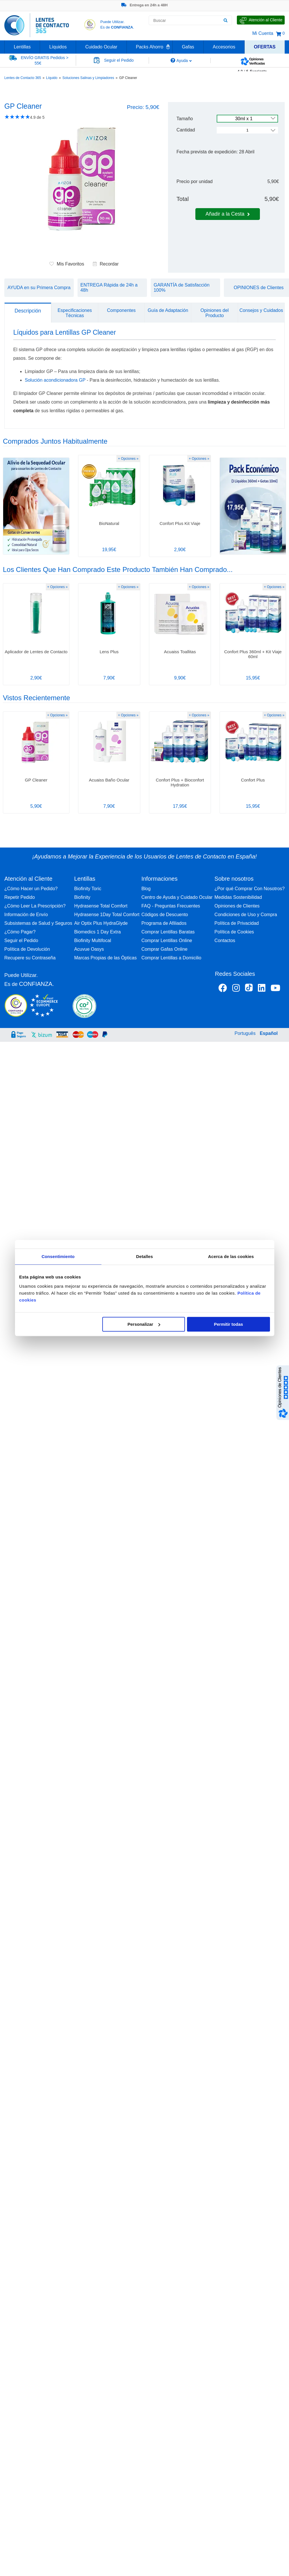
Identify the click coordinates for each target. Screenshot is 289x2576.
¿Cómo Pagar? (20, 931)
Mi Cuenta (262, 33)
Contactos (224, 940)
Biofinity (82, 897)
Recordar (106, 263)
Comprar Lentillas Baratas (168, 931)
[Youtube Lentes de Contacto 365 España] (275, 989)
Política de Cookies (234, 931)
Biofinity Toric (87, 888)
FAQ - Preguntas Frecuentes (170, 905)
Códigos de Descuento (164, 914)
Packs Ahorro (149, 46)
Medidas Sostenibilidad (238, 897)
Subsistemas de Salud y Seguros (38, 923)
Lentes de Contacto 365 (22, 78)
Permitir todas (228, 1324)
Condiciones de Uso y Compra (245, 914)
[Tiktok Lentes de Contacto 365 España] (249, 989)
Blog (146, 888)
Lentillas (22, 46)
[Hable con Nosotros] (261, 20)
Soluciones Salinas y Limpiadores (88, 78)
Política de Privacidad (236, 923)
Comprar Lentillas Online (166, 940)
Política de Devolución (27, 949)
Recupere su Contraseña (30, 957)
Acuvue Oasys (89, 949)
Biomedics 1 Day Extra (97, 931)
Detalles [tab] (144, 1256)
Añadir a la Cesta (227, 214)
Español (268, 1033)
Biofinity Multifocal (92, 940)
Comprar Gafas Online (164, 949)
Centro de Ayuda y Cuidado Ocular (177, 897)
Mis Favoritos (66, 263)
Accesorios (224, 46)
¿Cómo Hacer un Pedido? (31, 888)
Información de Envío (26, 914)
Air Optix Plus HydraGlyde (101, 923)
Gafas (188, 46)
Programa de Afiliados (164, 923)
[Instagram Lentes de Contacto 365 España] (236, 989)
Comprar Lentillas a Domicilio (171, 957)
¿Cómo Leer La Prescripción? (35, 905)
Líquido (51, 78)
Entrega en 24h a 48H (144, 5)
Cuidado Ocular (101, 46)
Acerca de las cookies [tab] (231, 1256)
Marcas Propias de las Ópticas (105, 957)
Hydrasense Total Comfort (100, 905)
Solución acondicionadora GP (55, 380)
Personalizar (144, 1324)
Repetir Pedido (19, 897)
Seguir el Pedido (21, 940)
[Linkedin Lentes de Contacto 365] (261, 989)
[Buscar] (225, 20)
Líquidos (58, 46)
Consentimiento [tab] (58, 1256)
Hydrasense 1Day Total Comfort (106, 914)
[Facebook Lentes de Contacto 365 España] (222, 989)
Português (245, 1033)
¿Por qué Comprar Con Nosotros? (249, 888)
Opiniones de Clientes (237, 905)
